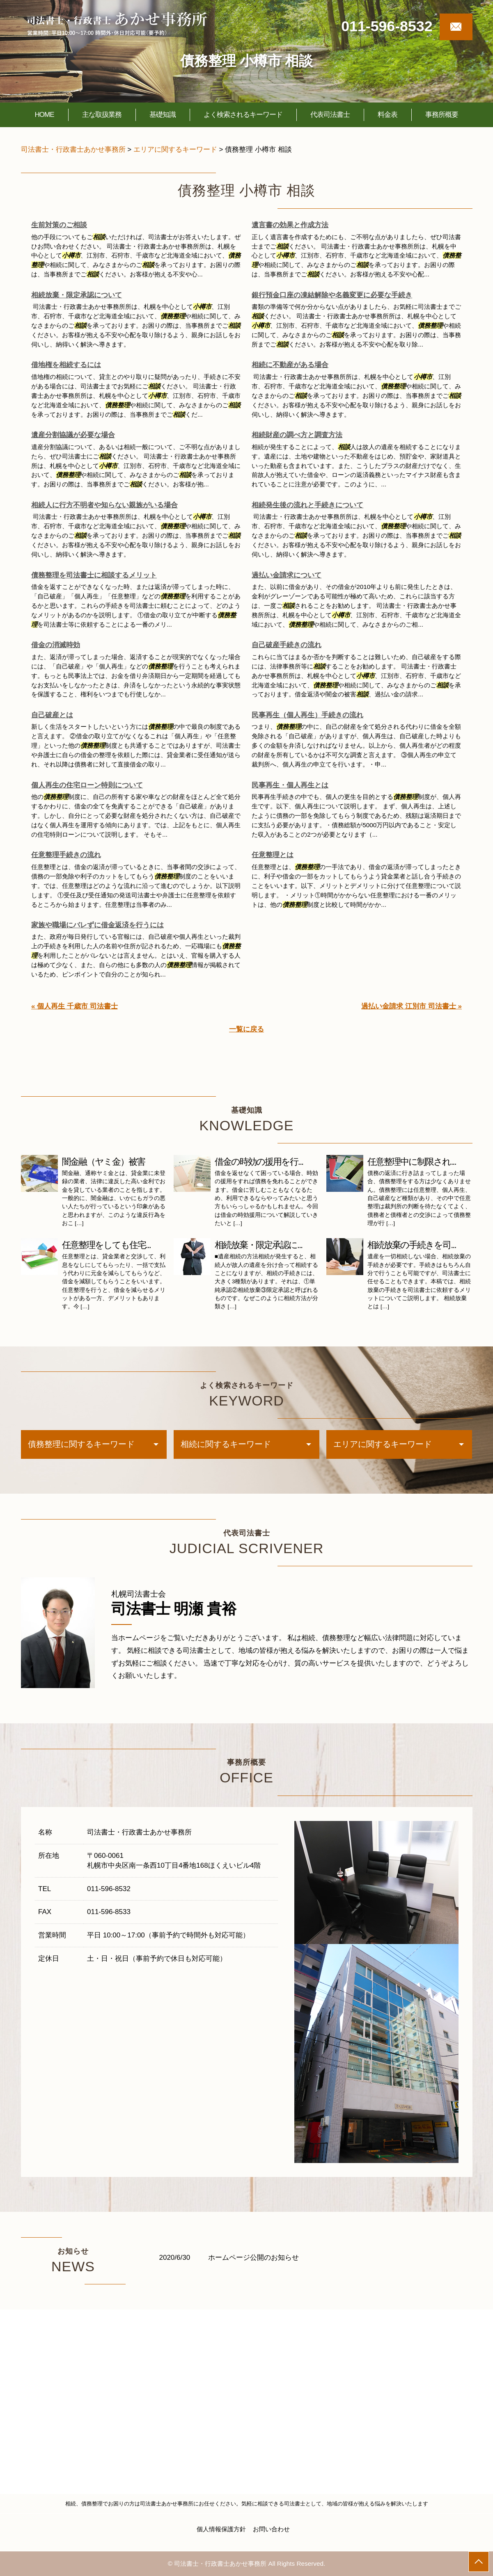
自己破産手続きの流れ (286, 645)
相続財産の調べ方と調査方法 (297, 435)
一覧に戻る (246, 1029)
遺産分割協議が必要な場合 (73, 435)
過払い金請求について (286, 575)
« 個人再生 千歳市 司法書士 (74, 1006)
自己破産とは (52, 715)
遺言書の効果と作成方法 (290, 225)
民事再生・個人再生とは (290, 785)
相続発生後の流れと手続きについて (307, 505)
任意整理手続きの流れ (66, 855)
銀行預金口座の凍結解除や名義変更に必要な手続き (332, 295)
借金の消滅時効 (55, 645)
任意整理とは (273, 855)
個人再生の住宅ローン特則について (87, 785)
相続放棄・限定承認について (76, 295)
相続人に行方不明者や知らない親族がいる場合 (104, 505)
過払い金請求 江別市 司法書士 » (411, 1006)
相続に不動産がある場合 (290, 365)
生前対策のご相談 (59, 225)
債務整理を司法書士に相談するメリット (94, 575)
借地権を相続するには (66, 365)
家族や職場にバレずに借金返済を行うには (97, 925)
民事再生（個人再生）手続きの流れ (307, 715)
